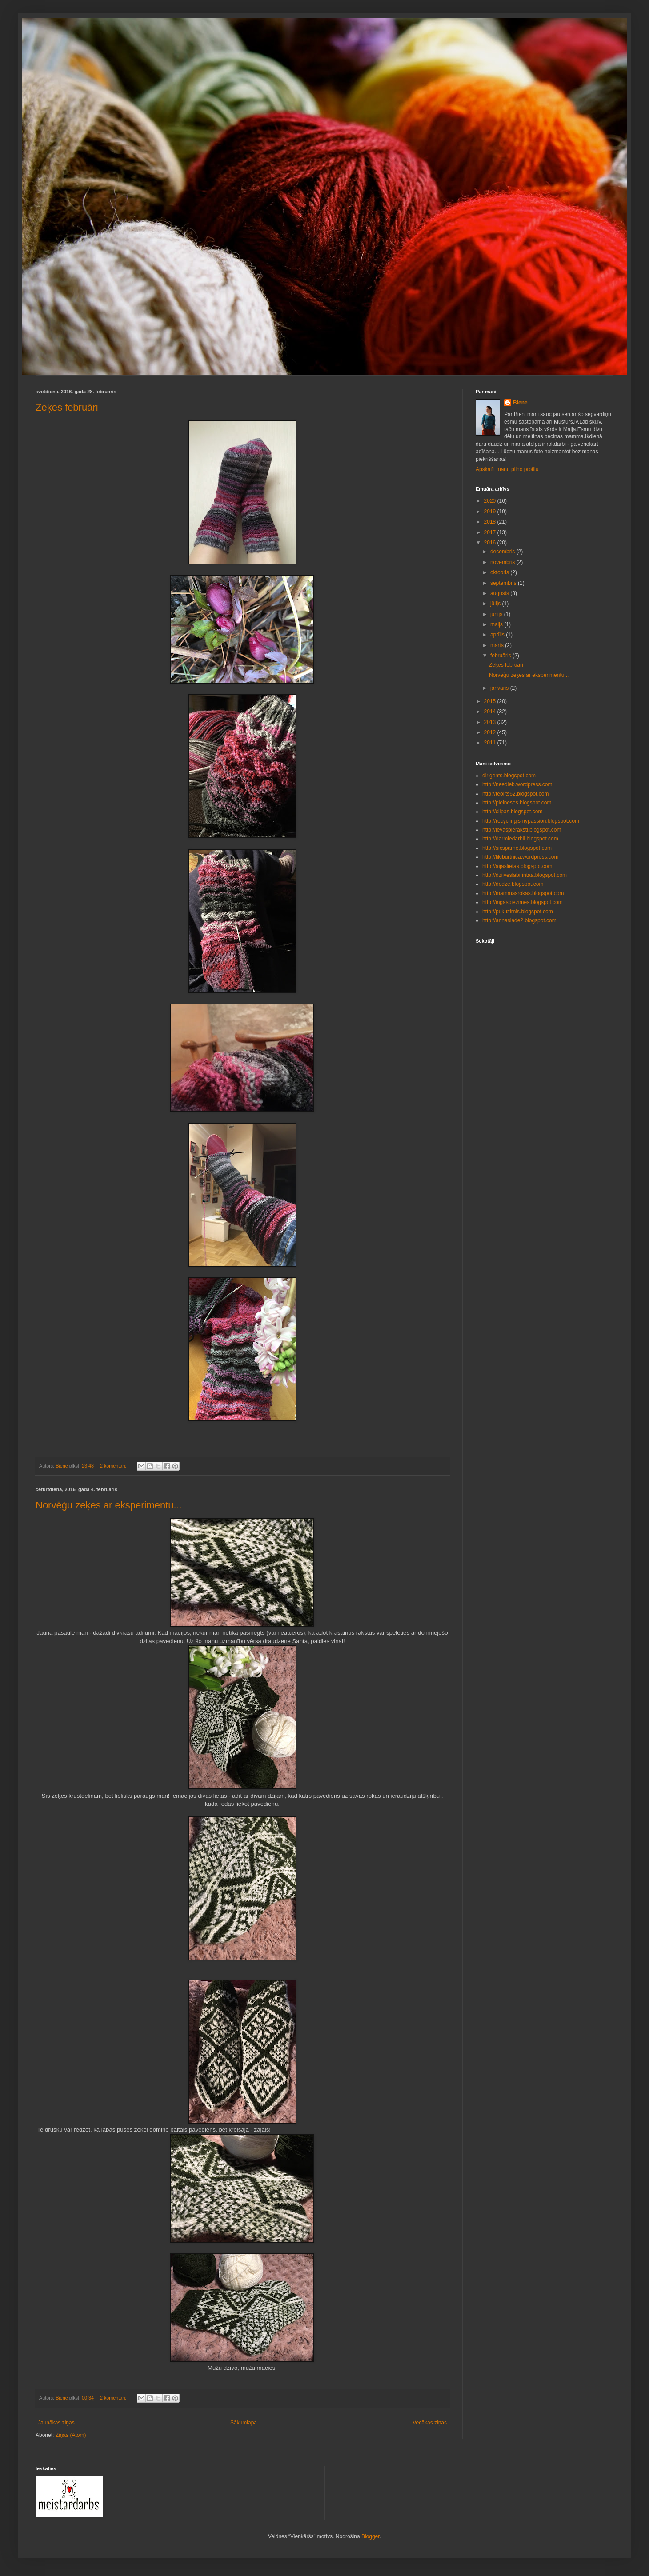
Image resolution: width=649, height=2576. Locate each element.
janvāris (500, 688)
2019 (490, 511)
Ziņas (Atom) (71, 2435)
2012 (490, 732)
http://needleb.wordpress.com (517, 784)
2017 (490, 532)
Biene (520, 403)
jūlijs (496, 603)
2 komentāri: (114, 1465)
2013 (490, 722)
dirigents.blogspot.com (509, 775)
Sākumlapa (243, 2423)
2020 (490, 501)
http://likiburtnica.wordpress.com (520, 857)
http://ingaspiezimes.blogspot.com (522, 902)
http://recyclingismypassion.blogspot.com (530, 821)
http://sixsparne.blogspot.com (517, 848)
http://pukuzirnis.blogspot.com (517, 911)
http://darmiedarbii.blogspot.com (520, 839)
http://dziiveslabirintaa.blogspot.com (524, 875)
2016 (490, 543)
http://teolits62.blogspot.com (515, 794)
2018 (490, 522)
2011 (490, 743)
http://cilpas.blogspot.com (512, 811)
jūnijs (497, 614)
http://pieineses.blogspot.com (516, 803)
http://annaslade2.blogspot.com (519, 920)
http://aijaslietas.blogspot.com (517, 866)
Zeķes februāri (67, 407)
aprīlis (498, 635)
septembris (504, 583)
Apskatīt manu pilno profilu (507, 469)
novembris (503, 562)
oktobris (500, 572)
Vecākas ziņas (430, 2423)
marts (497, 645)
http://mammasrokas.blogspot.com (523, 893)
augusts (500, 593)
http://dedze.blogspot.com (512, 884)
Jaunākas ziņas (56, 2423)
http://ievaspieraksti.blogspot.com (521, 830)
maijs (497, 624)
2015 (490, 701)
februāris (501, 655)
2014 (490, 711)
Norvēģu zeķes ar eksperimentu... (109, 1505)
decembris (503, 551)
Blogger (370, 2536)
